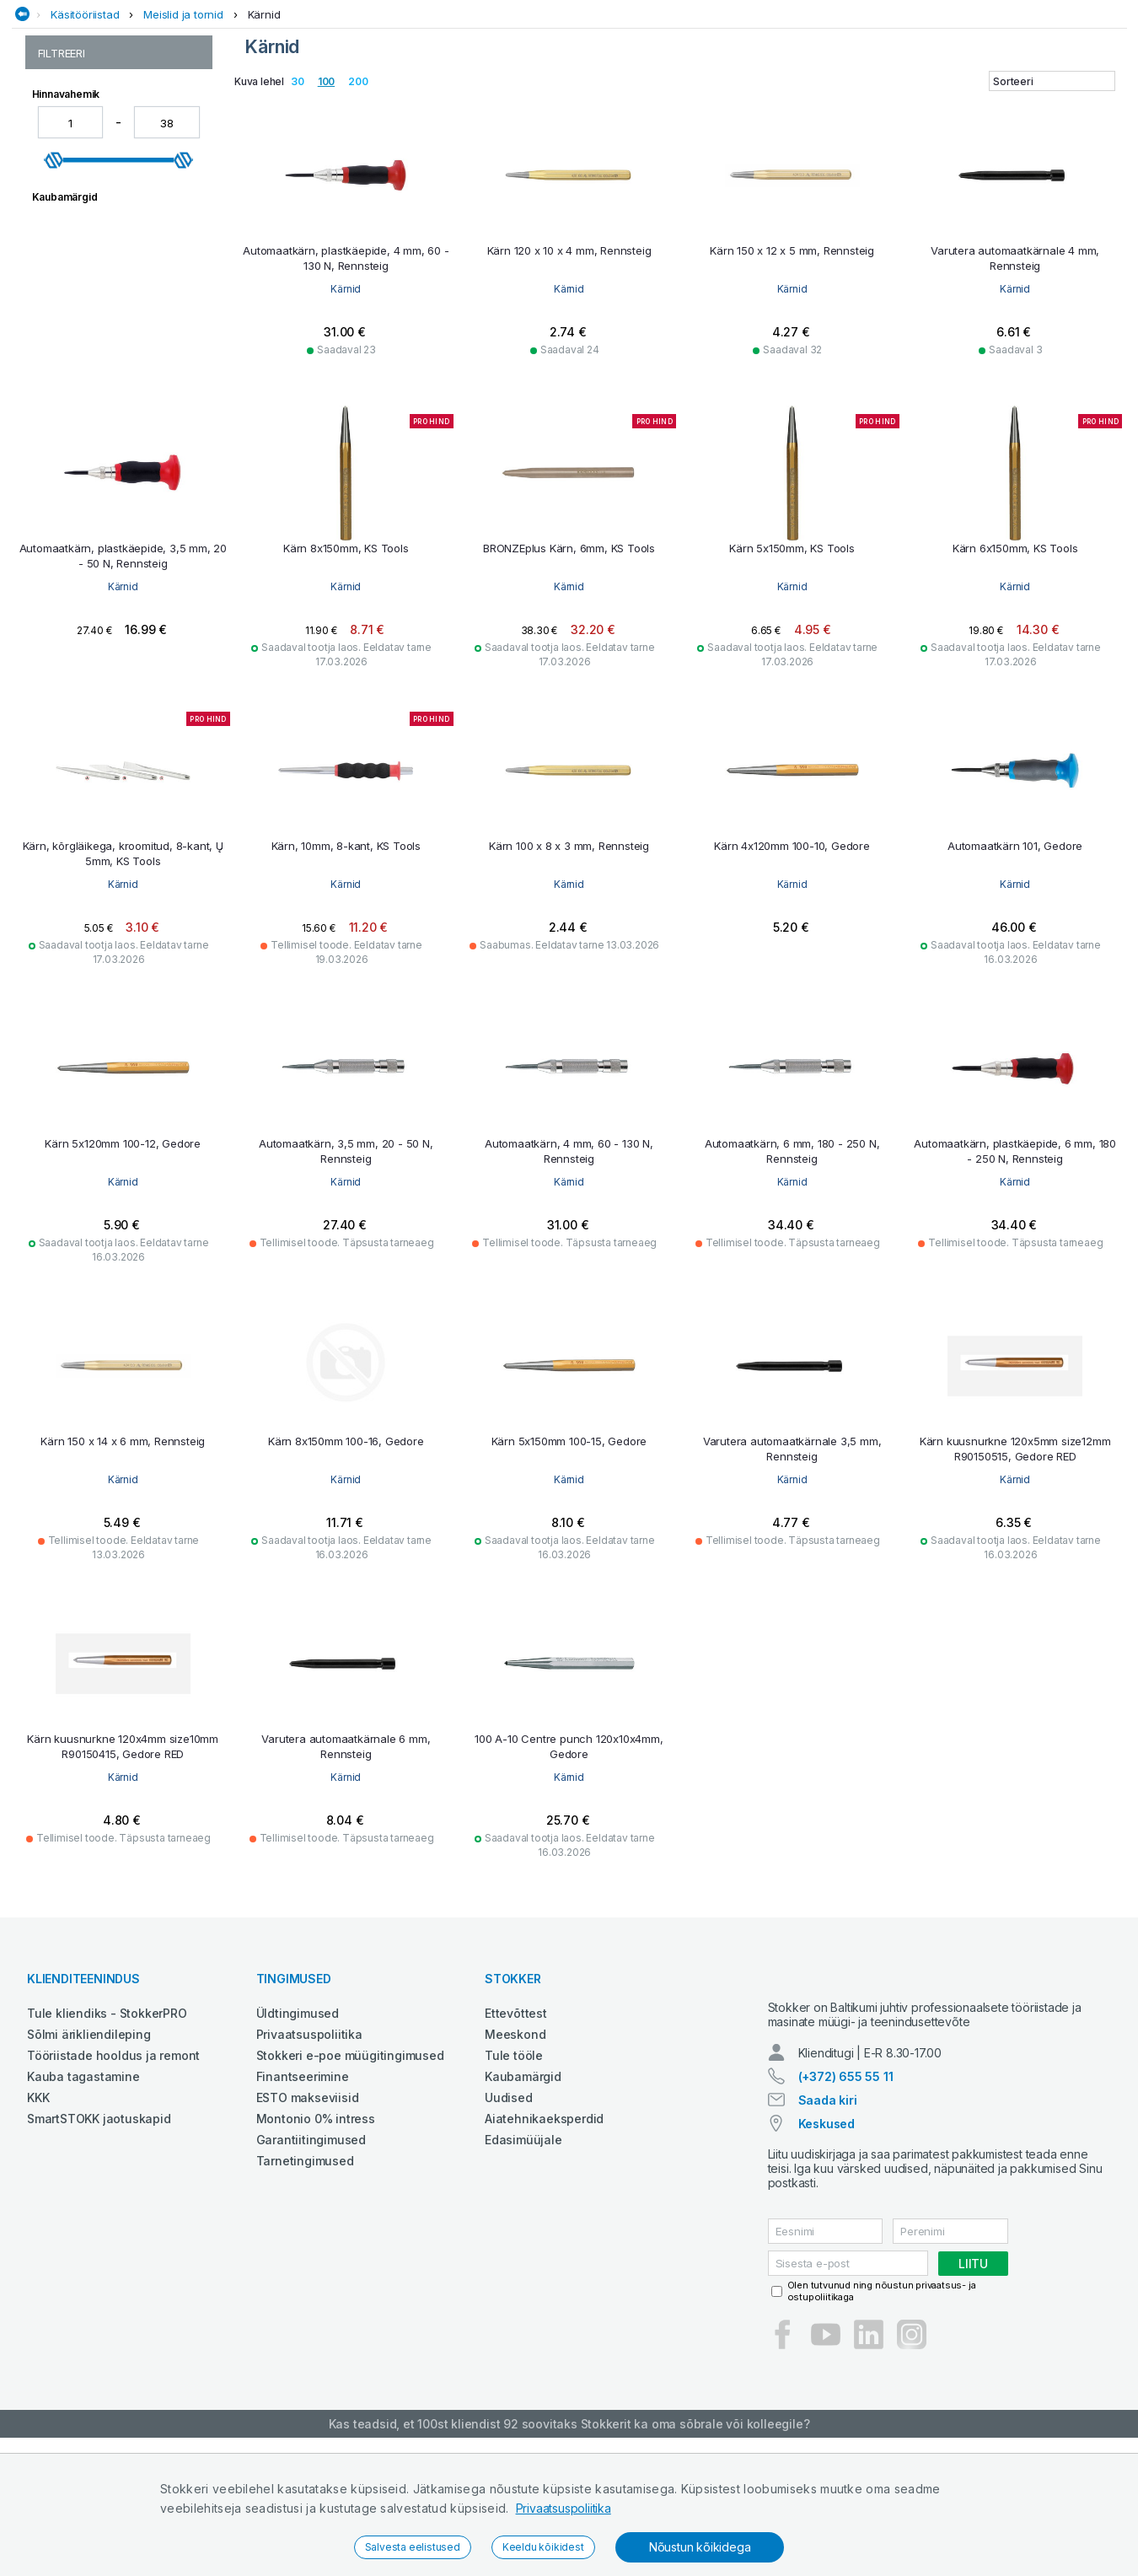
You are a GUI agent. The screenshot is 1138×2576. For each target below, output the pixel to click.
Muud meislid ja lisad (92, 322)
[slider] (54, 535)
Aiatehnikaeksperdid (544, 2242)
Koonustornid (73, 233)
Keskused (826, 2262)
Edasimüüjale (523, 2263)
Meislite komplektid (89, 304)
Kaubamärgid (523, 2199)
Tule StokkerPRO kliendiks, (191, 15)
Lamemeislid (70, 251)
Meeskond (515, 2157)
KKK (38, 2220)
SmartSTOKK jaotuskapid (99, 2242)
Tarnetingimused (305, 2284)
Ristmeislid (65, 357)
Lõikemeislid (70, 268)
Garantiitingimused (311, 2263)
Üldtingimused (297, 2136)
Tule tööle (514, 2178)
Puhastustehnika (735, 104)
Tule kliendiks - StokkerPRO (107, 2136)
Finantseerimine (302, 2199)
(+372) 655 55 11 (846, 2215)
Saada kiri (827, 2238)
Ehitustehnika (255, 104)
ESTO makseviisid (307, 2220)
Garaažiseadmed (474, 104)
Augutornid (66, 198)
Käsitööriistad (85, 137)
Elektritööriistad (361, 104)
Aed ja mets (167, 104)
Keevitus (558, 104)
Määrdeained (634, 104)
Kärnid (264, 137)
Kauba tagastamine (83, 2199)
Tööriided (977, 104)
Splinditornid (70, 375)
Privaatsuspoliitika (563, 2508)
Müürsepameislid (82, 339)
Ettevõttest (516, 2136)
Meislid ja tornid (183, 137)
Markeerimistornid (85, 286)
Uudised (509, 2220)
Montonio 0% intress (315, 2242)
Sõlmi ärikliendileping (89, 2157)
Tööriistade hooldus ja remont (113, 2178)
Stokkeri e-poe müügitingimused (350, 2178)
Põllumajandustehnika (867, 104)
